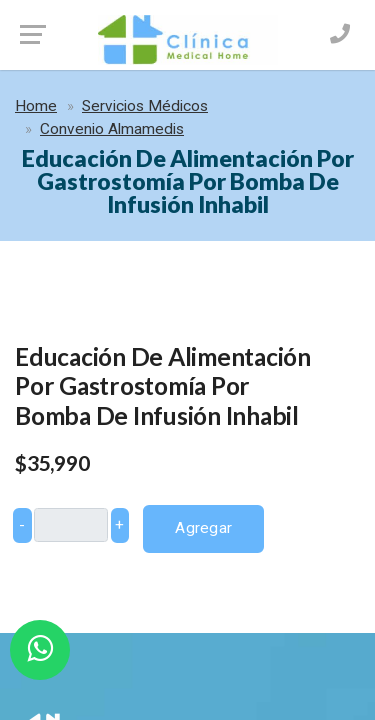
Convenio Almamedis (112, 129)
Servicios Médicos (145, 106)
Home (36, 106)
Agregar (203, 528)
